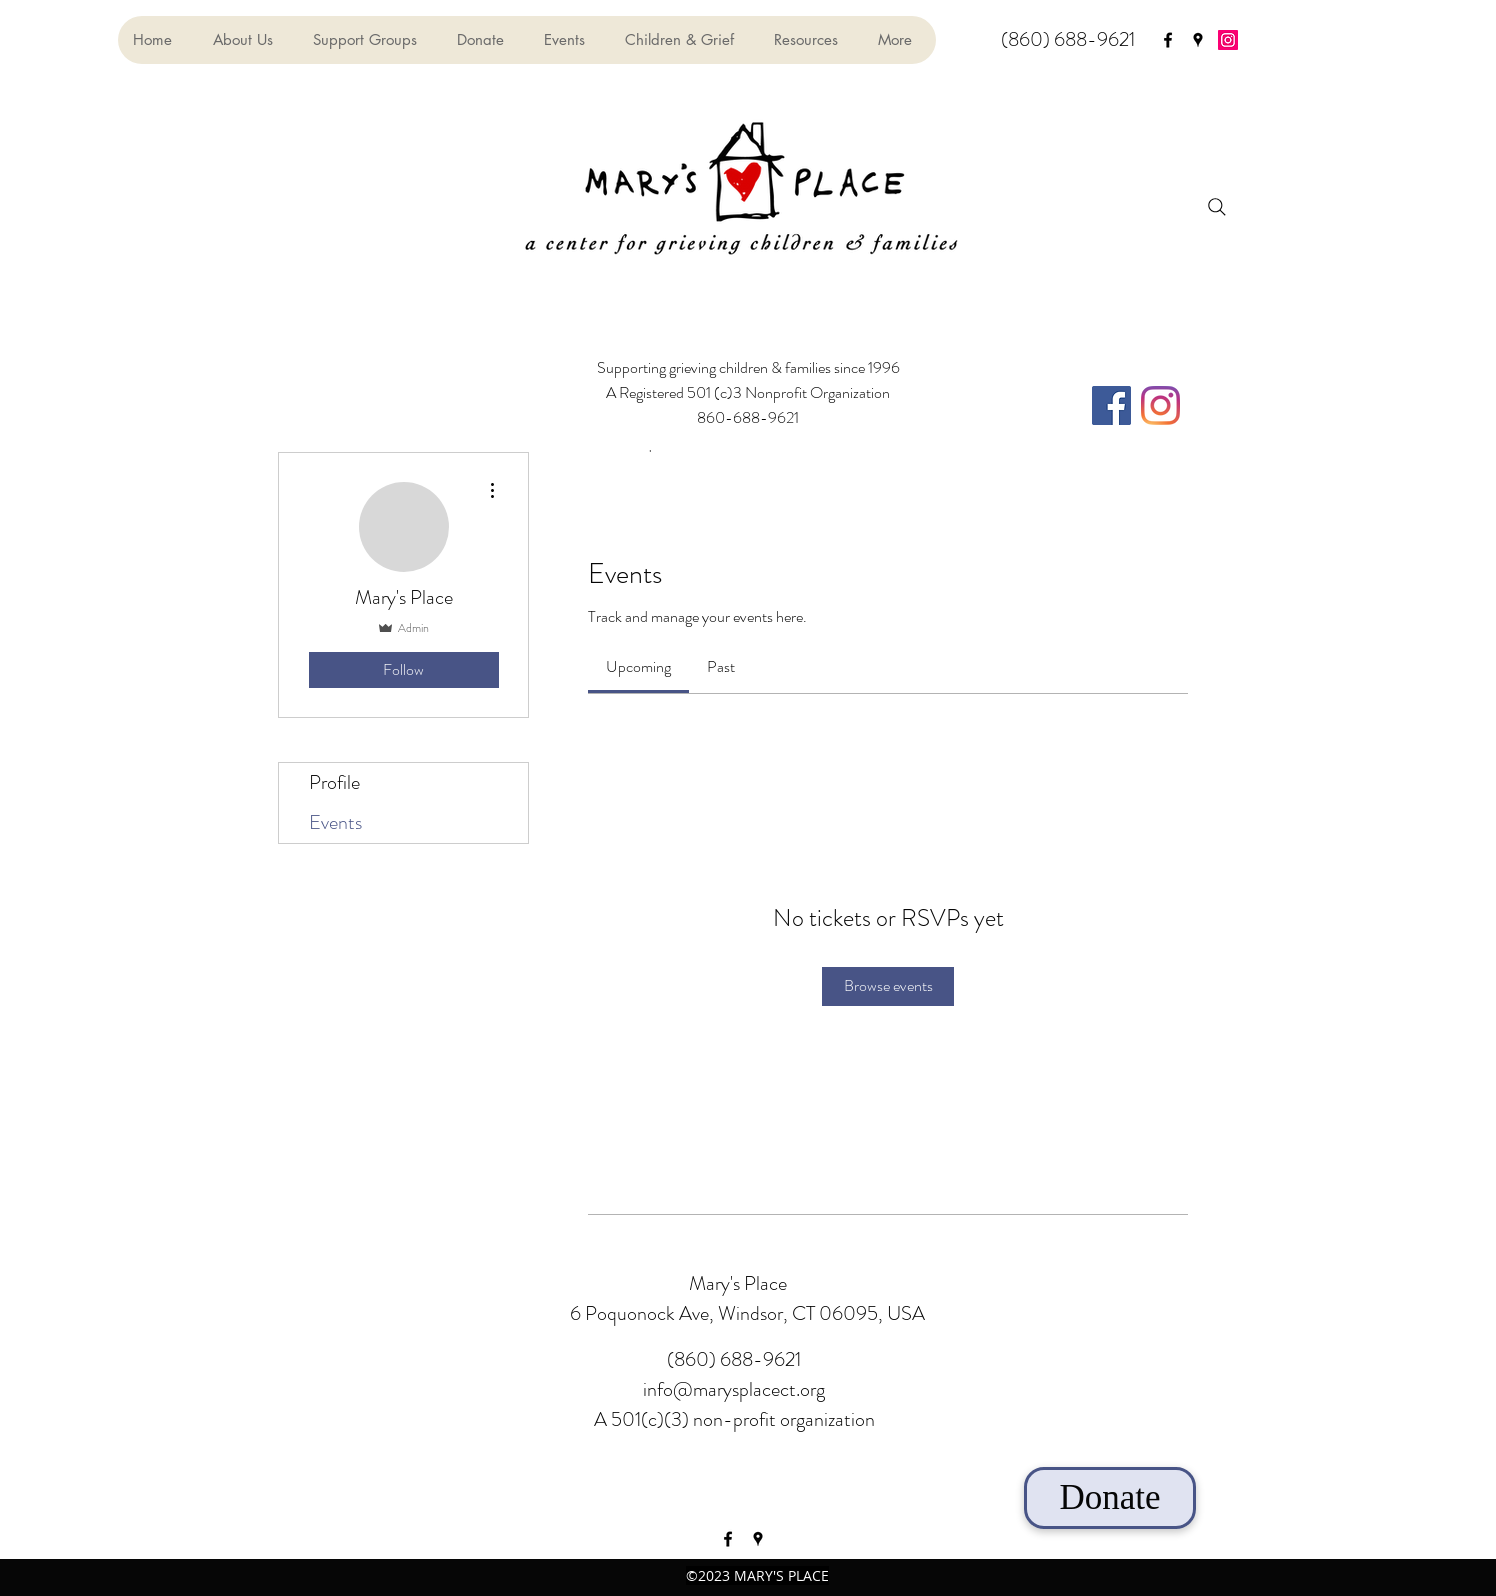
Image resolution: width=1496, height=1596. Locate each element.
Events (335, 822)
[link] (638, 666)
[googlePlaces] (1198, 40)
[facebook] (1168, 40)
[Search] (1217, 207)
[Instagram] (1228, 40)
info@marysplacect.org (734, 1389)
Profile (334, 782)
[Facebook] (1111, 405)
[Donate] (1110, 1498)
